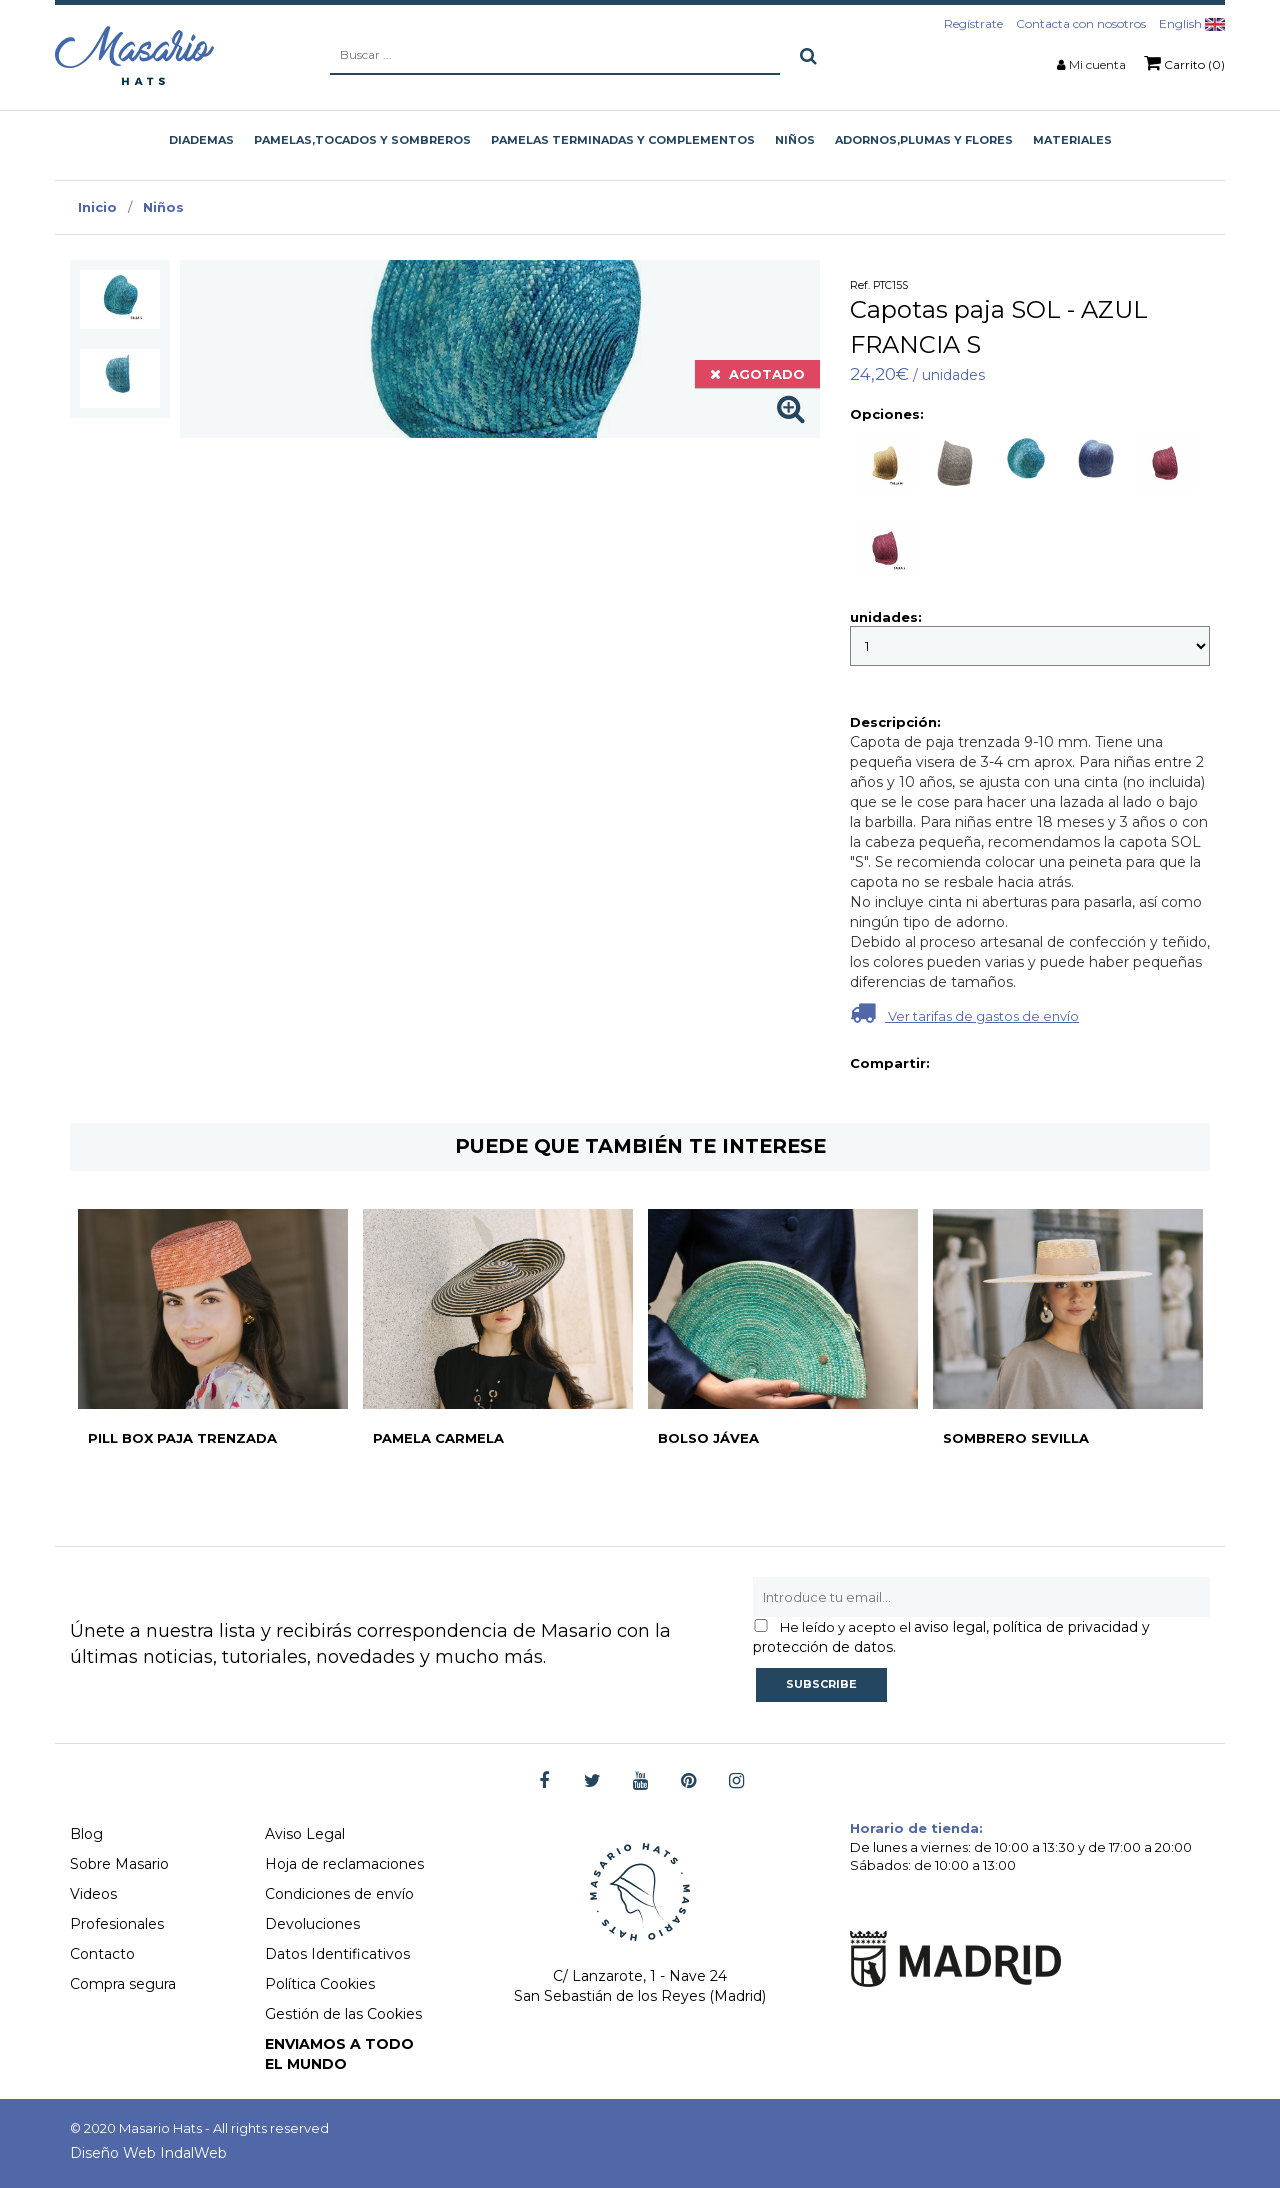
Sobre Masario (119, 1864)
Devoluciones (312, 1924)
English (1192, 23)
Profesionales (117, 1924)
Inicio (97, 207)
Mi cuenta (1097, 64)
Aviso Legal (305, 1834)
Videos (93, 1894)
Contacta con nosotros (1081, 23)
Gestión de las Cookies (343, 2014)
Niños (163, 207)
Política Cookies (320, 1984)
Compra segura (123, 1984)
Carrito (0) (1184, 63)
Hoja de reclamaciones (344, 1864)
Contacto (102, 1954)
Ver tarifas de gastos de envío (964, 1012)
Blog (86, 1834)
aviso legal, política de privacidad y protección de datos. (951, 1637)
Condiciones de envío (339, 1894)
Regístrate (973, 23)
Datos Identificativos (337, 1954)
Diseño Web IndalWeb (148, 2153)
